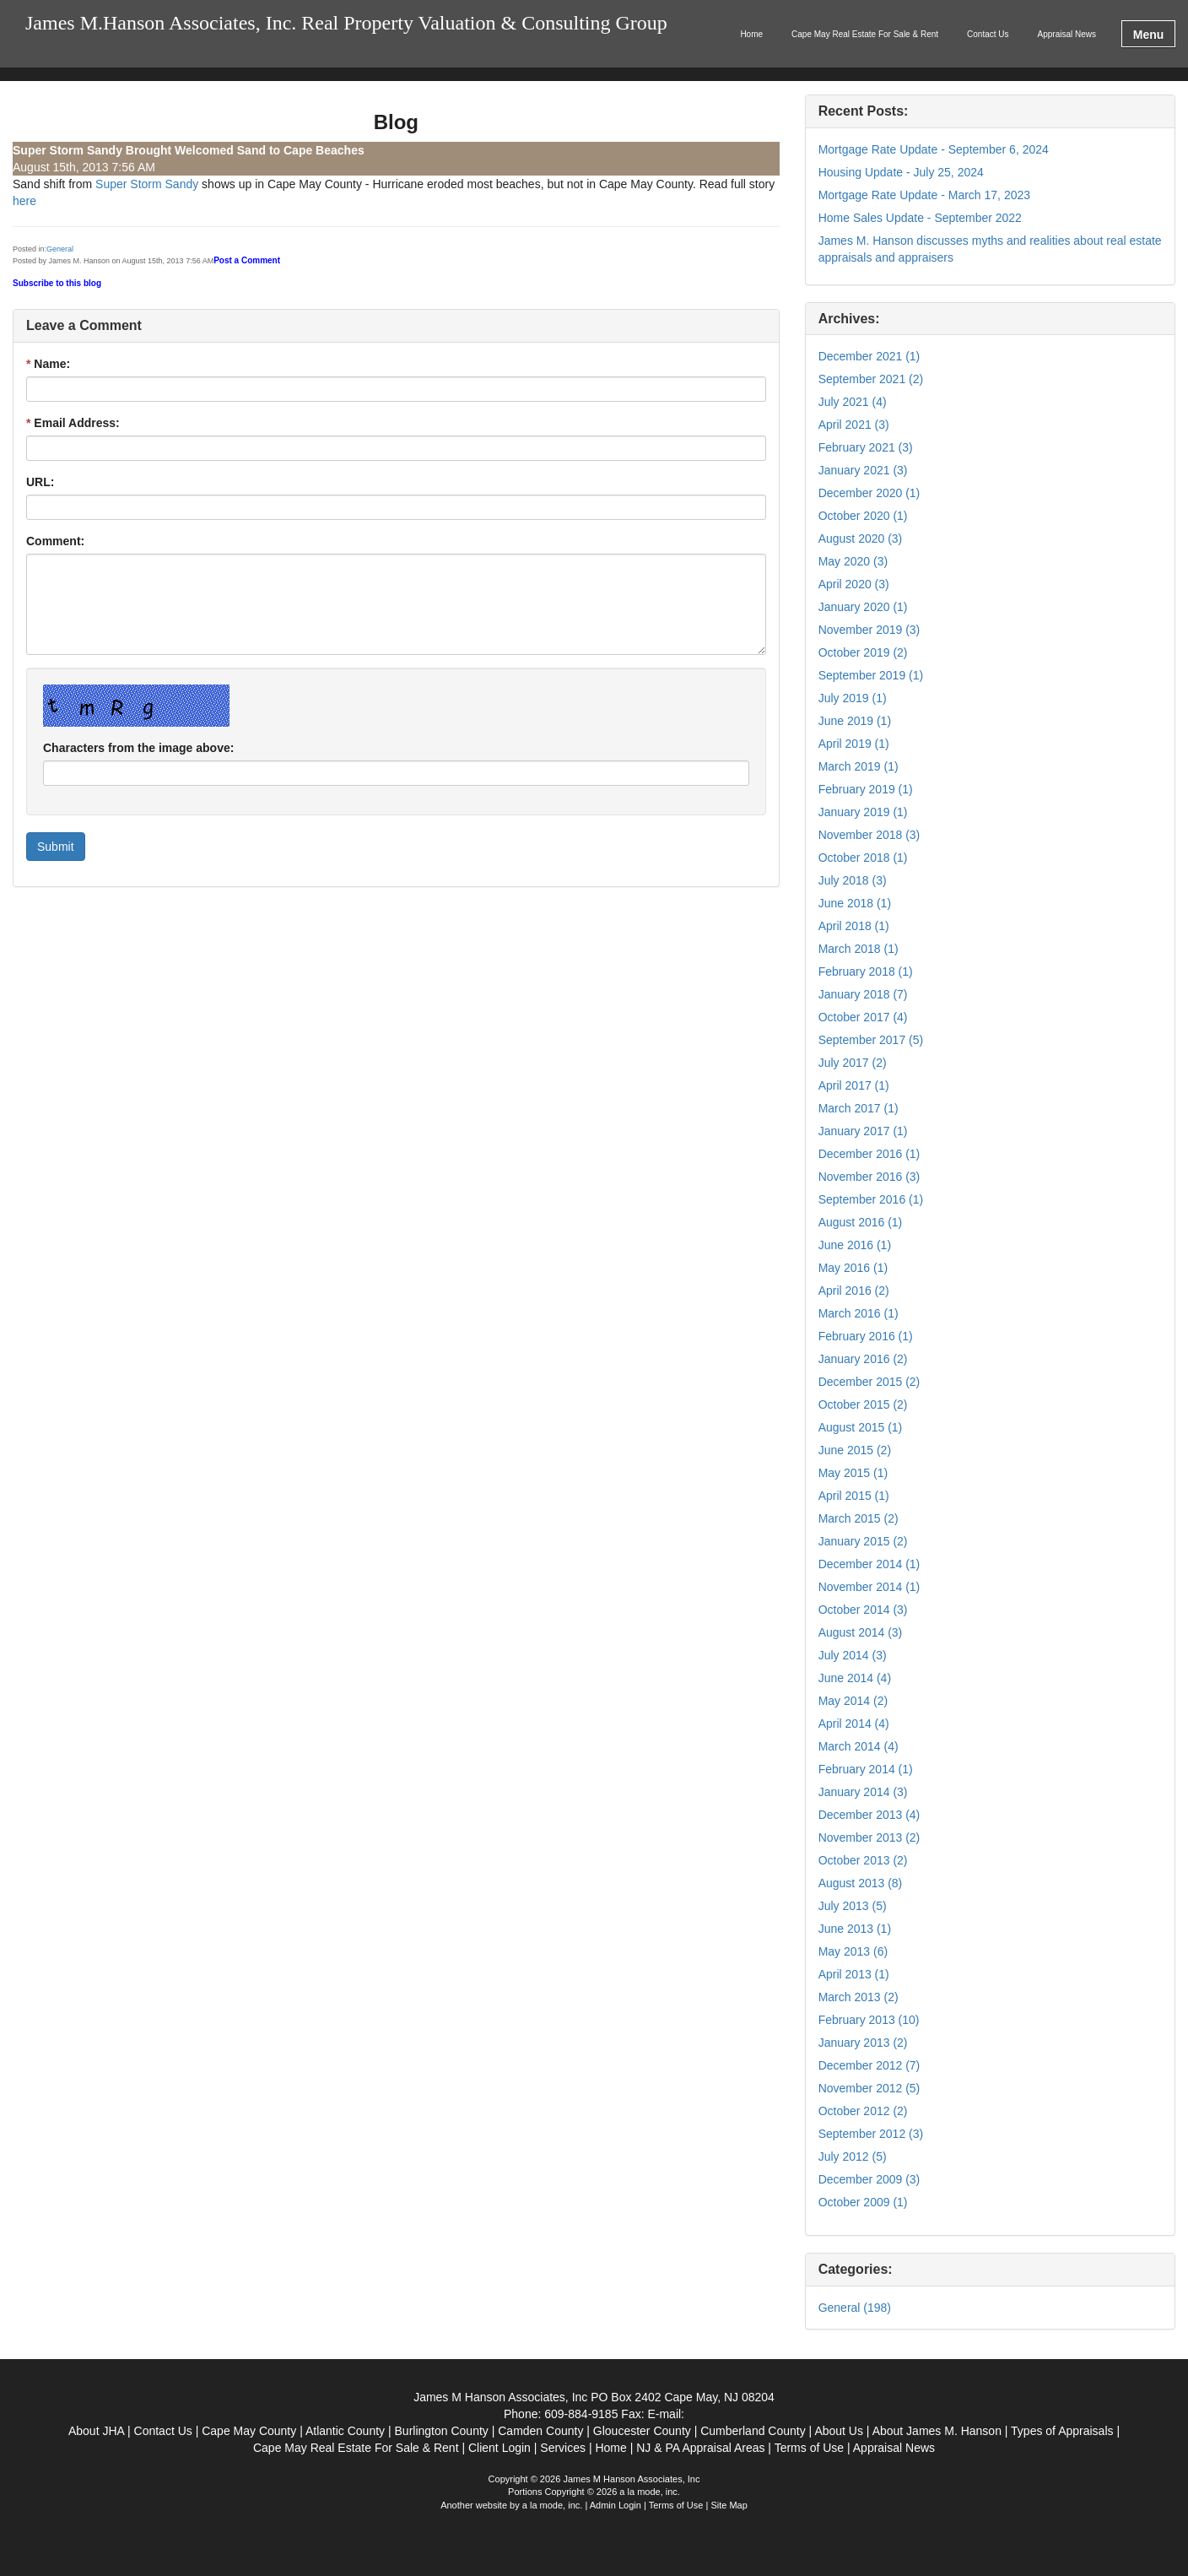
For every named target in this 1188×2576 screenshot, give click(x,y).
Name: (48, 364)
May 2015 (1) (853, 1473)
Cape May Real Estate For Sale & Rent (864, 34)
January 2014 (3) (863, 1792)
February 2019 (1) (865, 789)
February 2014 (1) (865, 1769)
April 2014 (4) (853, 1723)
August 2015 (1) (860, 1427)
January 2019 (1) (863, 812)
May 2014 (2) (853, 1700)
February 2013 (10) (869, 2020)
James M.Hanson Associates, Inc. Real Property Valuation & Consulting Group (346, 23)
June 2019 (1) (854, 721)
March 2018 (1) (858, 948)
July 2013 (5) (852, 1906)
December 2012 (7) (869, 2065)
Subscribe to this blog (57, 283)
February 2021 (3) (865, 447)
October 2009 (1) (863, 2202)
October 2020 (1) (863, 515)
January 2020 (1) (863, 607)
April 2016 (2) (853, 1290)
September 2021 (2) (871, 379)
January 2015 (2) (863, 1541)
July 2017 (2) (852, 1062)
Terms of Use (676, 2505)
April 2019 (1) (853, 743)
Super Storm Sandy (148, 184)
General (59, 249)
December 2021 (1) (869, 356)
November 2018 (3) (869, 835)
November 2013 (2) (869, 1837)
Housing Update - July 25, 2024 (901, 172)
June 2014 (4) (854, 1678)
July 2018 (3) (852, 880)
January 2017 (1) (863, 1131)
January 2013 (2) (863, 2042)
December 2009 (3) (869, 2179)
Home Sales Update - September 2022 (920, 218)
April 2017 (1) (853, 1085)
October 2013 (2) (863, 1860)
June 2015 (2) (854, 1450)
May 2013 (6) (853, 1951)
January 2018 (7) (863, 994)
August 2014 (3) (860, 1632)
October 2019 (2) (863, 652)
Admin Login (615, 2505)
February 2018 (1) (865, 971)
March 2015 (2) (858, 1518)
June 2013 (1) (854, 1928)
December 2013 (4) (869, 1814)
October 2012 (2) (863, 2111)
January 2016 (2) (863, 1359)
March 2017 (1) (858, 1108)
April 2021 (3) (853, 424)
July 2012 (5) (852, 2156)
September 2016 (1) (871, 1199)
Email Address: (73, 423)
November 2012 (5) (869, 2088)
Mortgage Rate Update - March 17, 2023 (924, 195)
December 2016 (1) (869, 1154)
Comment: (55, 541)
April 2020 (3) (853, 584)
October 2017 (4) (863, 1017)
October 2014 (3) (863, 1609)
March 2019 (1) (858, 766)
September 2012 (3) (871, 2133)
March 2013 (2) (858, 1997)
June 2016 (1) (854, 1245)
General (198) (854, 2307)
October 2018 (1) (863, 857)
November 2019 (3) (869, 629)
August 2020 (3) (860, 538)
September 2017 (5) (871, 1040)
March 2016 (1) (858, 1313)
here (24, 201)
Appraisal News (1067, 34)
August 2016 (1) (860, 1222)
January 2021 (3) (863, 470)
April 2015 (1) (853, 1495)
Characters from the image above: (138, 748)
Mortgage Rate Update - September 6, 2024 (933, 149)
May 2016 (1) (853, 1267)
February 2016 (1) (865, 1336)
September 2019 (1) (871, 675)
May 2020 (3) (853, 561)
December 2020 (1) (869, 493)
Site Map (728, 2505)
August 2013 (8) (860, 1883)
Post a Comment (246, 260)
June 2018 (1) (854, 903)
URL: (40, 482)
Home (751, 34)
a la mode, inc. (552, 2505)
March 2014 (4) (858, 1746)
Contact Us (987, 34)
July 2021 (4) (852, 402)
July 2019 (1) (852, 698)
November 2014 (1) (869, 1587)
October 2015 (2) (863, 1404)
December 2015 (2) (869, 1381)
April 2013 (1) (853, 1974)
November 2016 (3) (869, 1176)
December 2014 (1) (869, 1564)
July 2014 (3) (852, 1655)
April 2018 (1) (853, 926)
